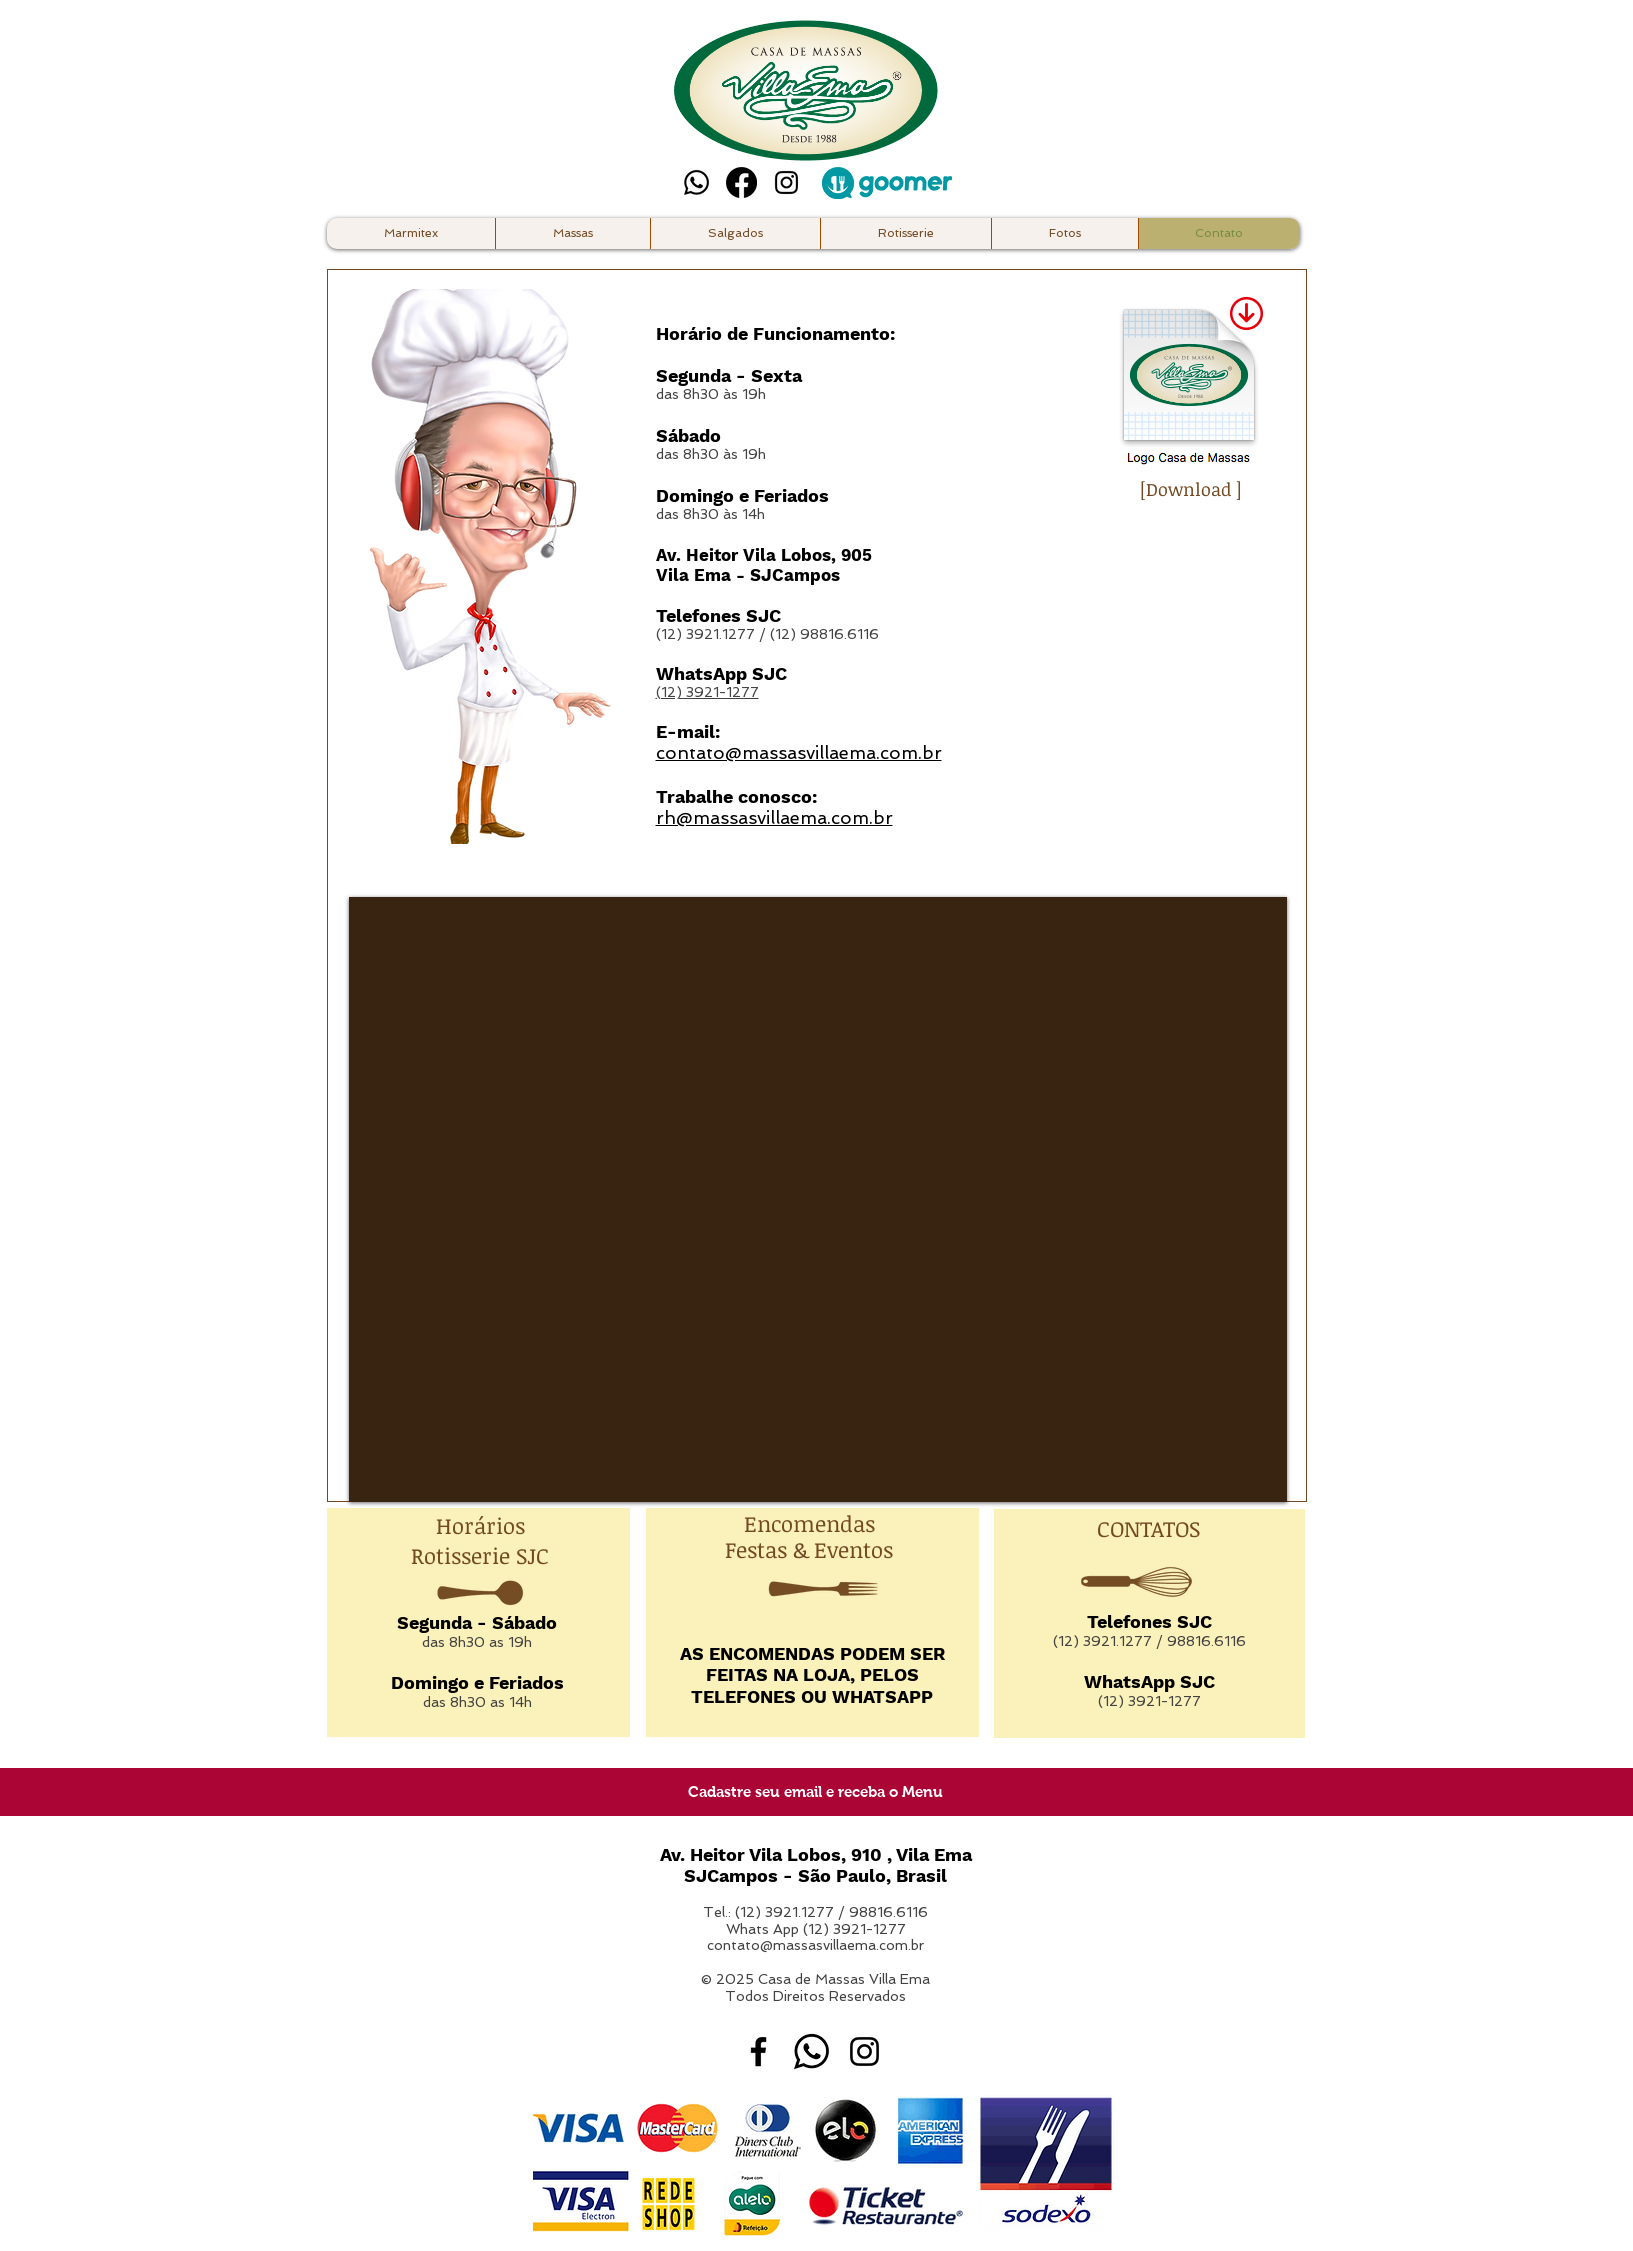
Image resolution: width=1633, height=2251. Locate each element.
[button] (905, 233)
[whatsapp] (811, 2051)
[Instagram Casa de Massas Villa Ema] (786, 182)
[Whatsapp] (696, 182)
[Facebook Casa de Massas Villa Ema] (758, 2051)
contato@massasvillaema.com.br (815, 1945)
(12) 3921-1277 (707, 692)
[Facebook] (741, 182)
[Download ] (1191, 489)
